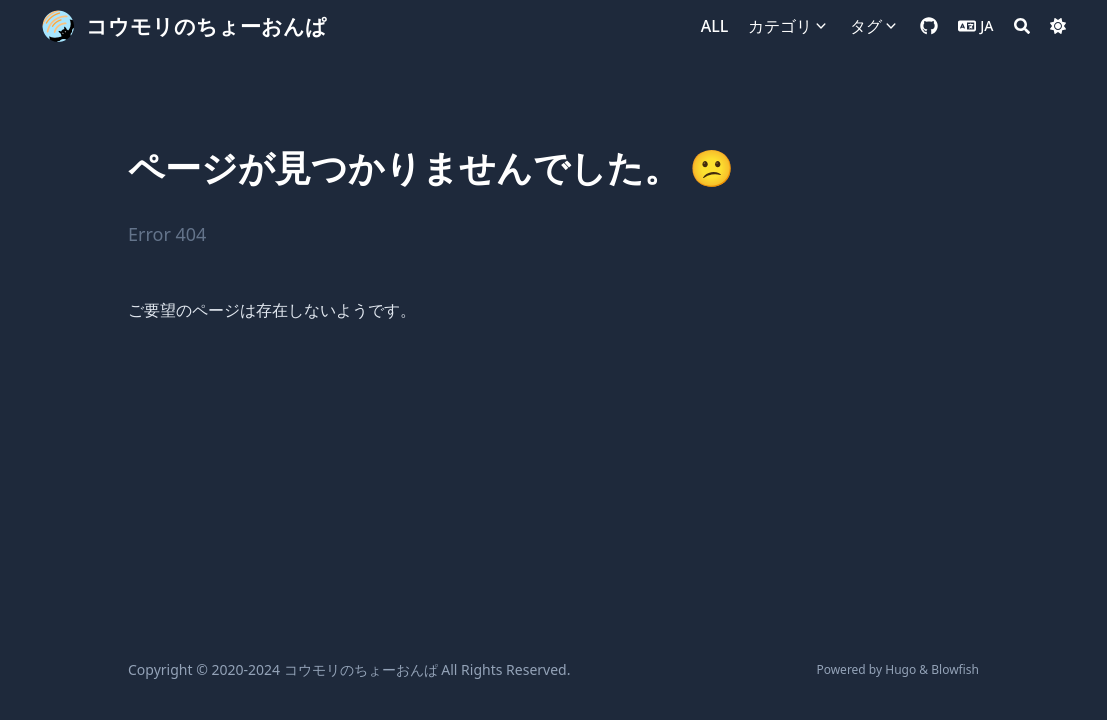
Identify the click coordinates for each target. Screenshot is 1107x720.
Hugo (900, 669)
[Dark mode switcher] (1058, 26)
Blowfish (955, 669)
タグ (866, 26)
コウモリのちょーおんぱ (206, 26)
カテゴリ (780, 26)
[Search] (1022, 26)
